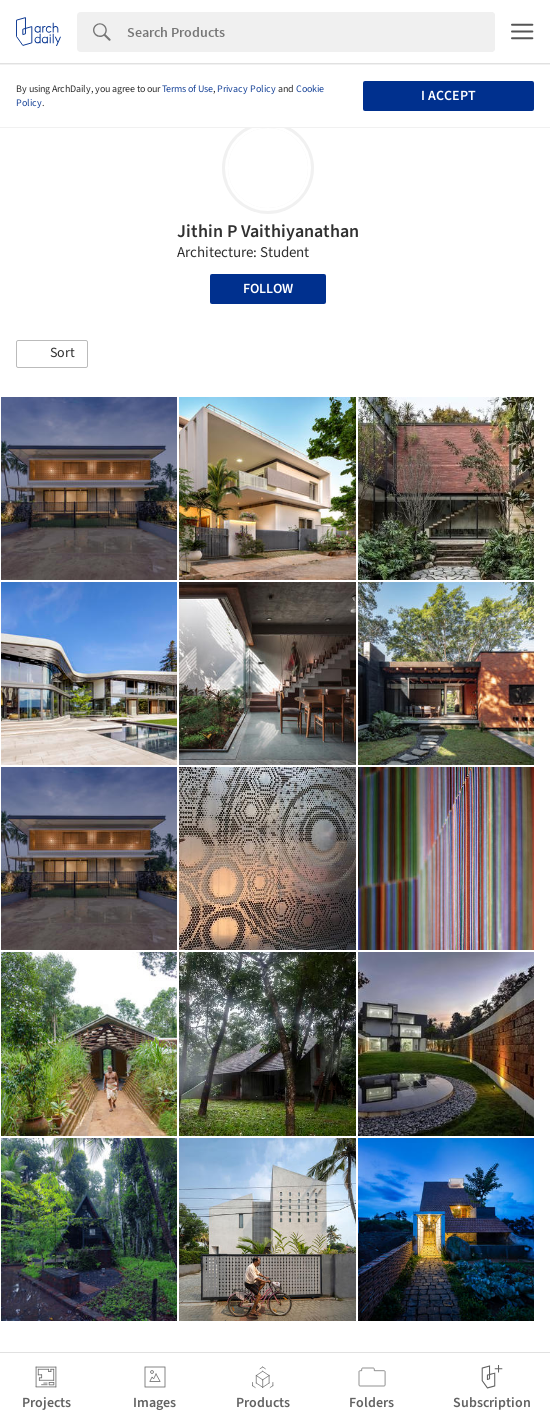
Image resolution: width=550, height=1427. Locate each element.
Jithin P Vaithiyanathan (268, 231)
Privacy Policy (246, 89)
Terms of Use (187, 89)
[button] (52, 354)
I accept (448, 96)
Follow (268, 289)
